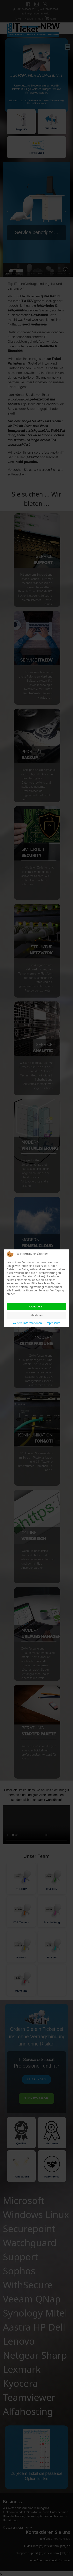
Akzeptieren (36, 1306)
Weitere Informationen (27, 1323)
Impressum (53, 1323)
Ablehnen (36, 1315)
